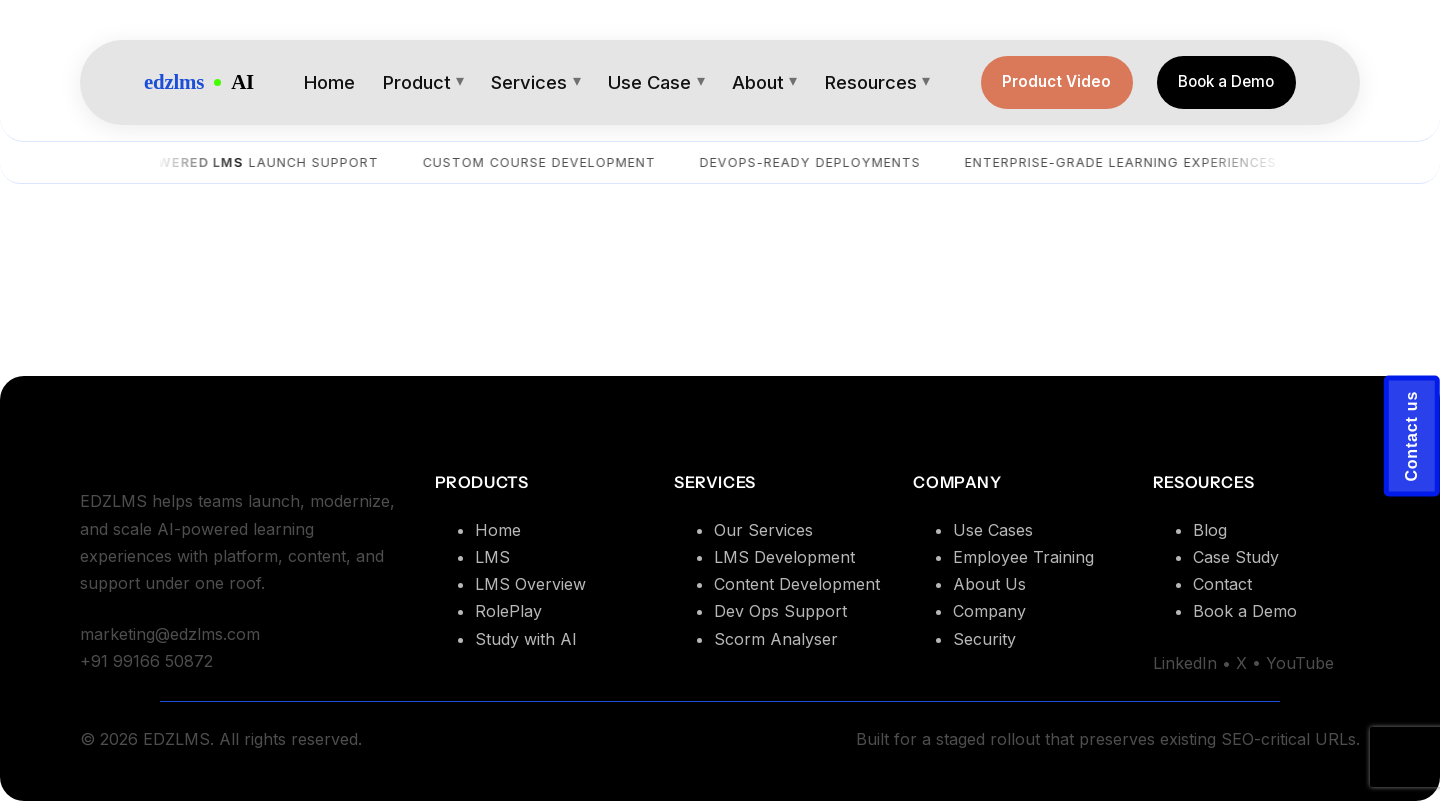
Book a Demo (1226, 81)
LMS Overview (530, 584)
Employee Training (1023, 557)
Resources (871, 82)
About (758, 82)
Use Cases (993, 530)
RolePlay (508, 611)
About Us (989, 584)
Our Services (763, 530)
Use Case (649, 82)
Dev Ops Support (780, 611)
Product (417, 82)
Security (984, 639)
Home (329, 82)
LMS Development (784, 557)
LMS (492, 557)
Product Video (1056, 81)
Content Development (797, 584)
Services (529, 82)
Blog (1210, 530)
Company (989, 611)
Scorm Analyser (776, 639)
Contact (1222, 584)
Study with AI (526, 639)
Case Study (1236, 557)
